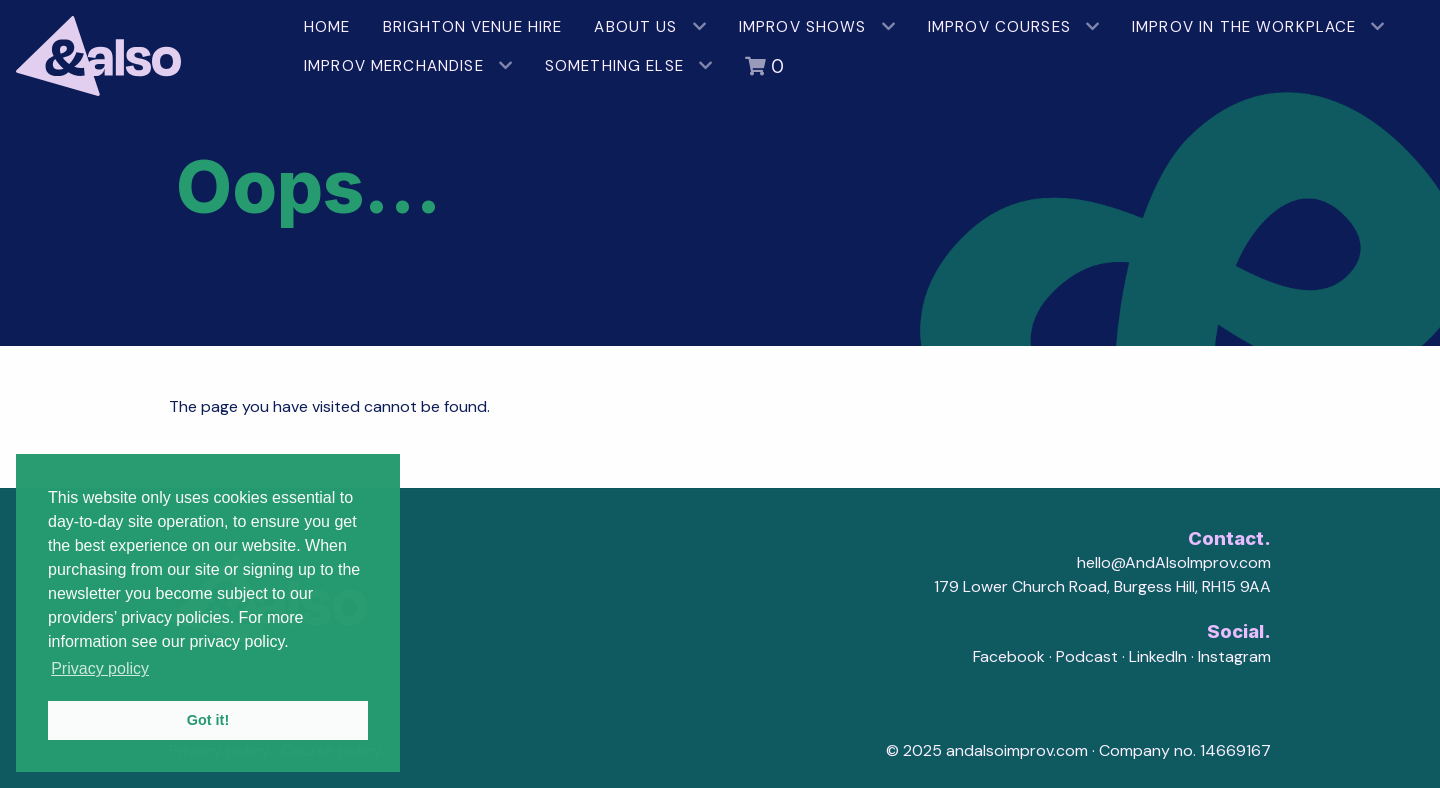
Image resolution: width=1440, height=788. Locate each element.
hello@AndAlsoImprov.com (1174, 562)
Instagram (1234, 656)
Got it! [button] (208, 720)
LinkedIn (1158, 656)
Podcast (1087, 656)
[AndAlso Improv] (144, 48)
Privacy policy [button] (100, 668)
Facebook (1009, 656)
